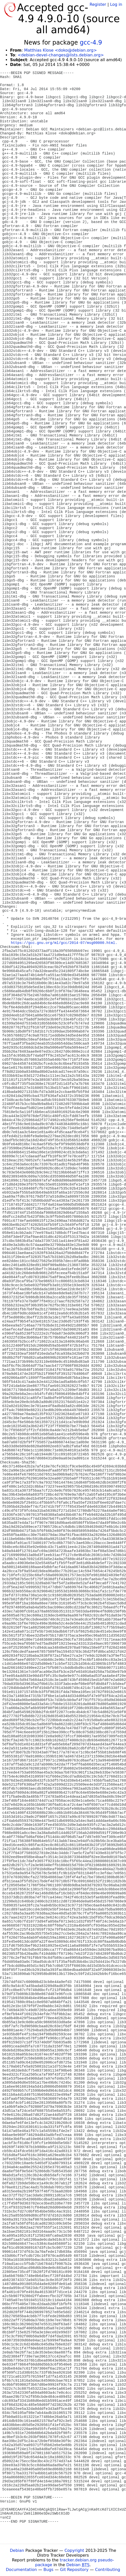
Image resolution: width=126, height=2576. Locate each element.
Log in (116, 4)
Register (98, 4)
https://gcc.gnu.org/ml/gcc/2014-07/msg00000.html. (64, 943)
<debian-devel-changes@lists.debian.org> (61, 55)
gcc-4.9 (91, 42)
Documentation (21, 2569)
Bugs (49, 2569)
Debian (17, 2550)
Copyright (74, 2550)
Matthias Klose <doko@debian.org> (60, 50)
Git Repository (74, 2569)
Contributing (107, 2569)
